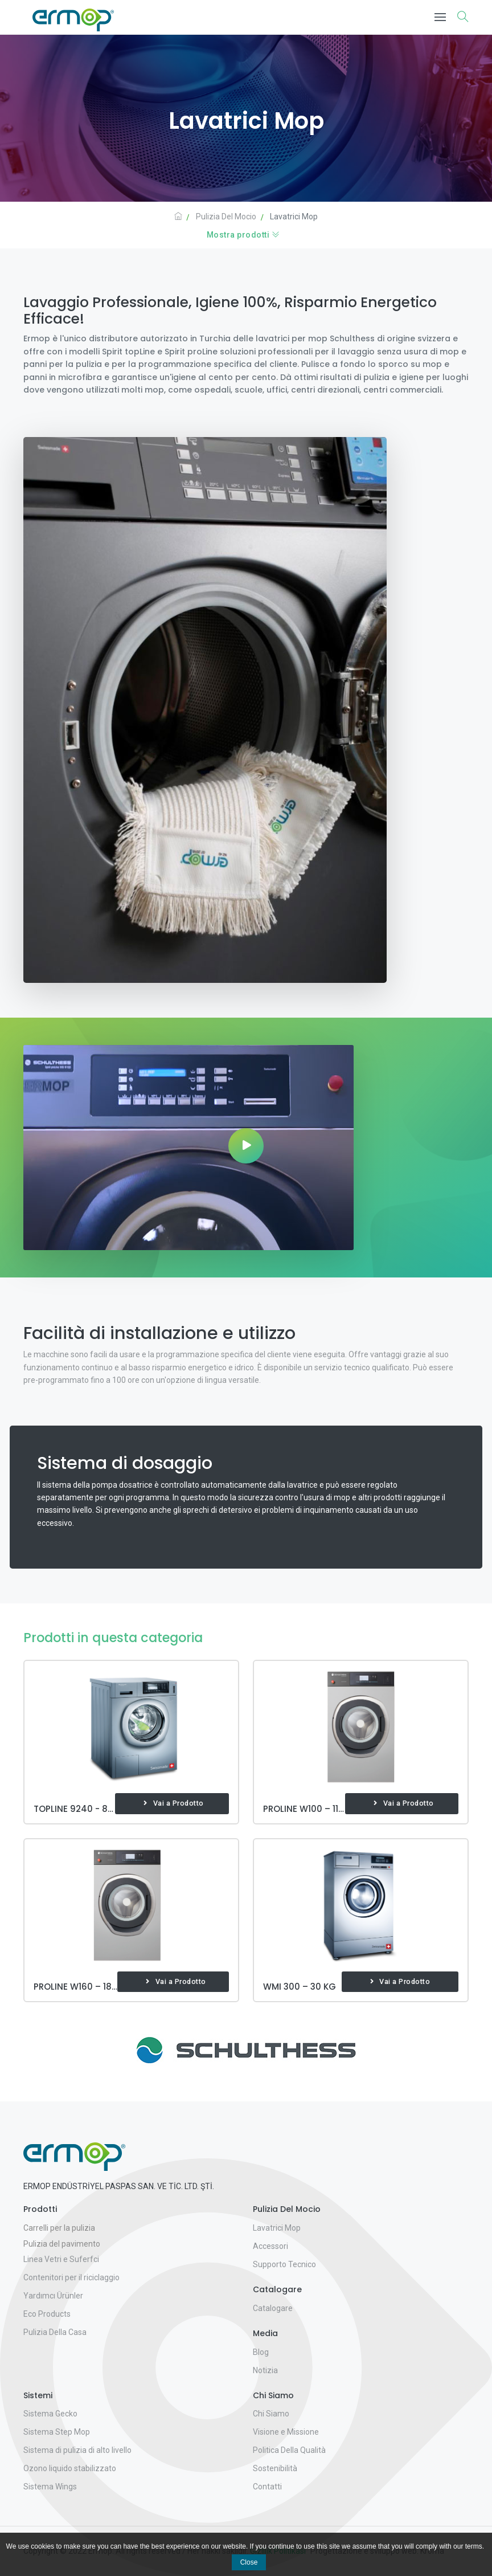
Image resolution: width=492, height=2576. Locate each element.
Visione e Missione (286, 2431)
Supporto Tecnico (284, 2264)
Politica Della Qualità (289, 2450)
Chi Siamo (271, 2413)
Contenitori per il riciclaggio (71, 2277)
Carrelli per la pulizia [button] (59, 2227)
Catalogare (273, 2308)
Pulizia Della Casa (55, 2332)
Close (249, 2562)
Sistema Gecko (50, 2413)
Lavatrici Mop (277, 2227)
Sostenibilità (275, 2468)
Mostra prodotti (243, 234)
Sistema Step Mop (56, 2431)
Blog (261, 2352)
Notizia (265, 2370)
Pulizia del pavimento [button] (61, 2243)
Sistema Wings (50, 2486)
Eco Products (47, 2313)
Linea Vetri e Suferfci (61, 2259)
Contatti (267, 2486)
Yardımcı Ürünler (53, 2295)
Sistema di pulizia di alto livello (77, 2450)
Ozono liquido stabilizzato (69, 2468)
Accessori (270, 2246)
